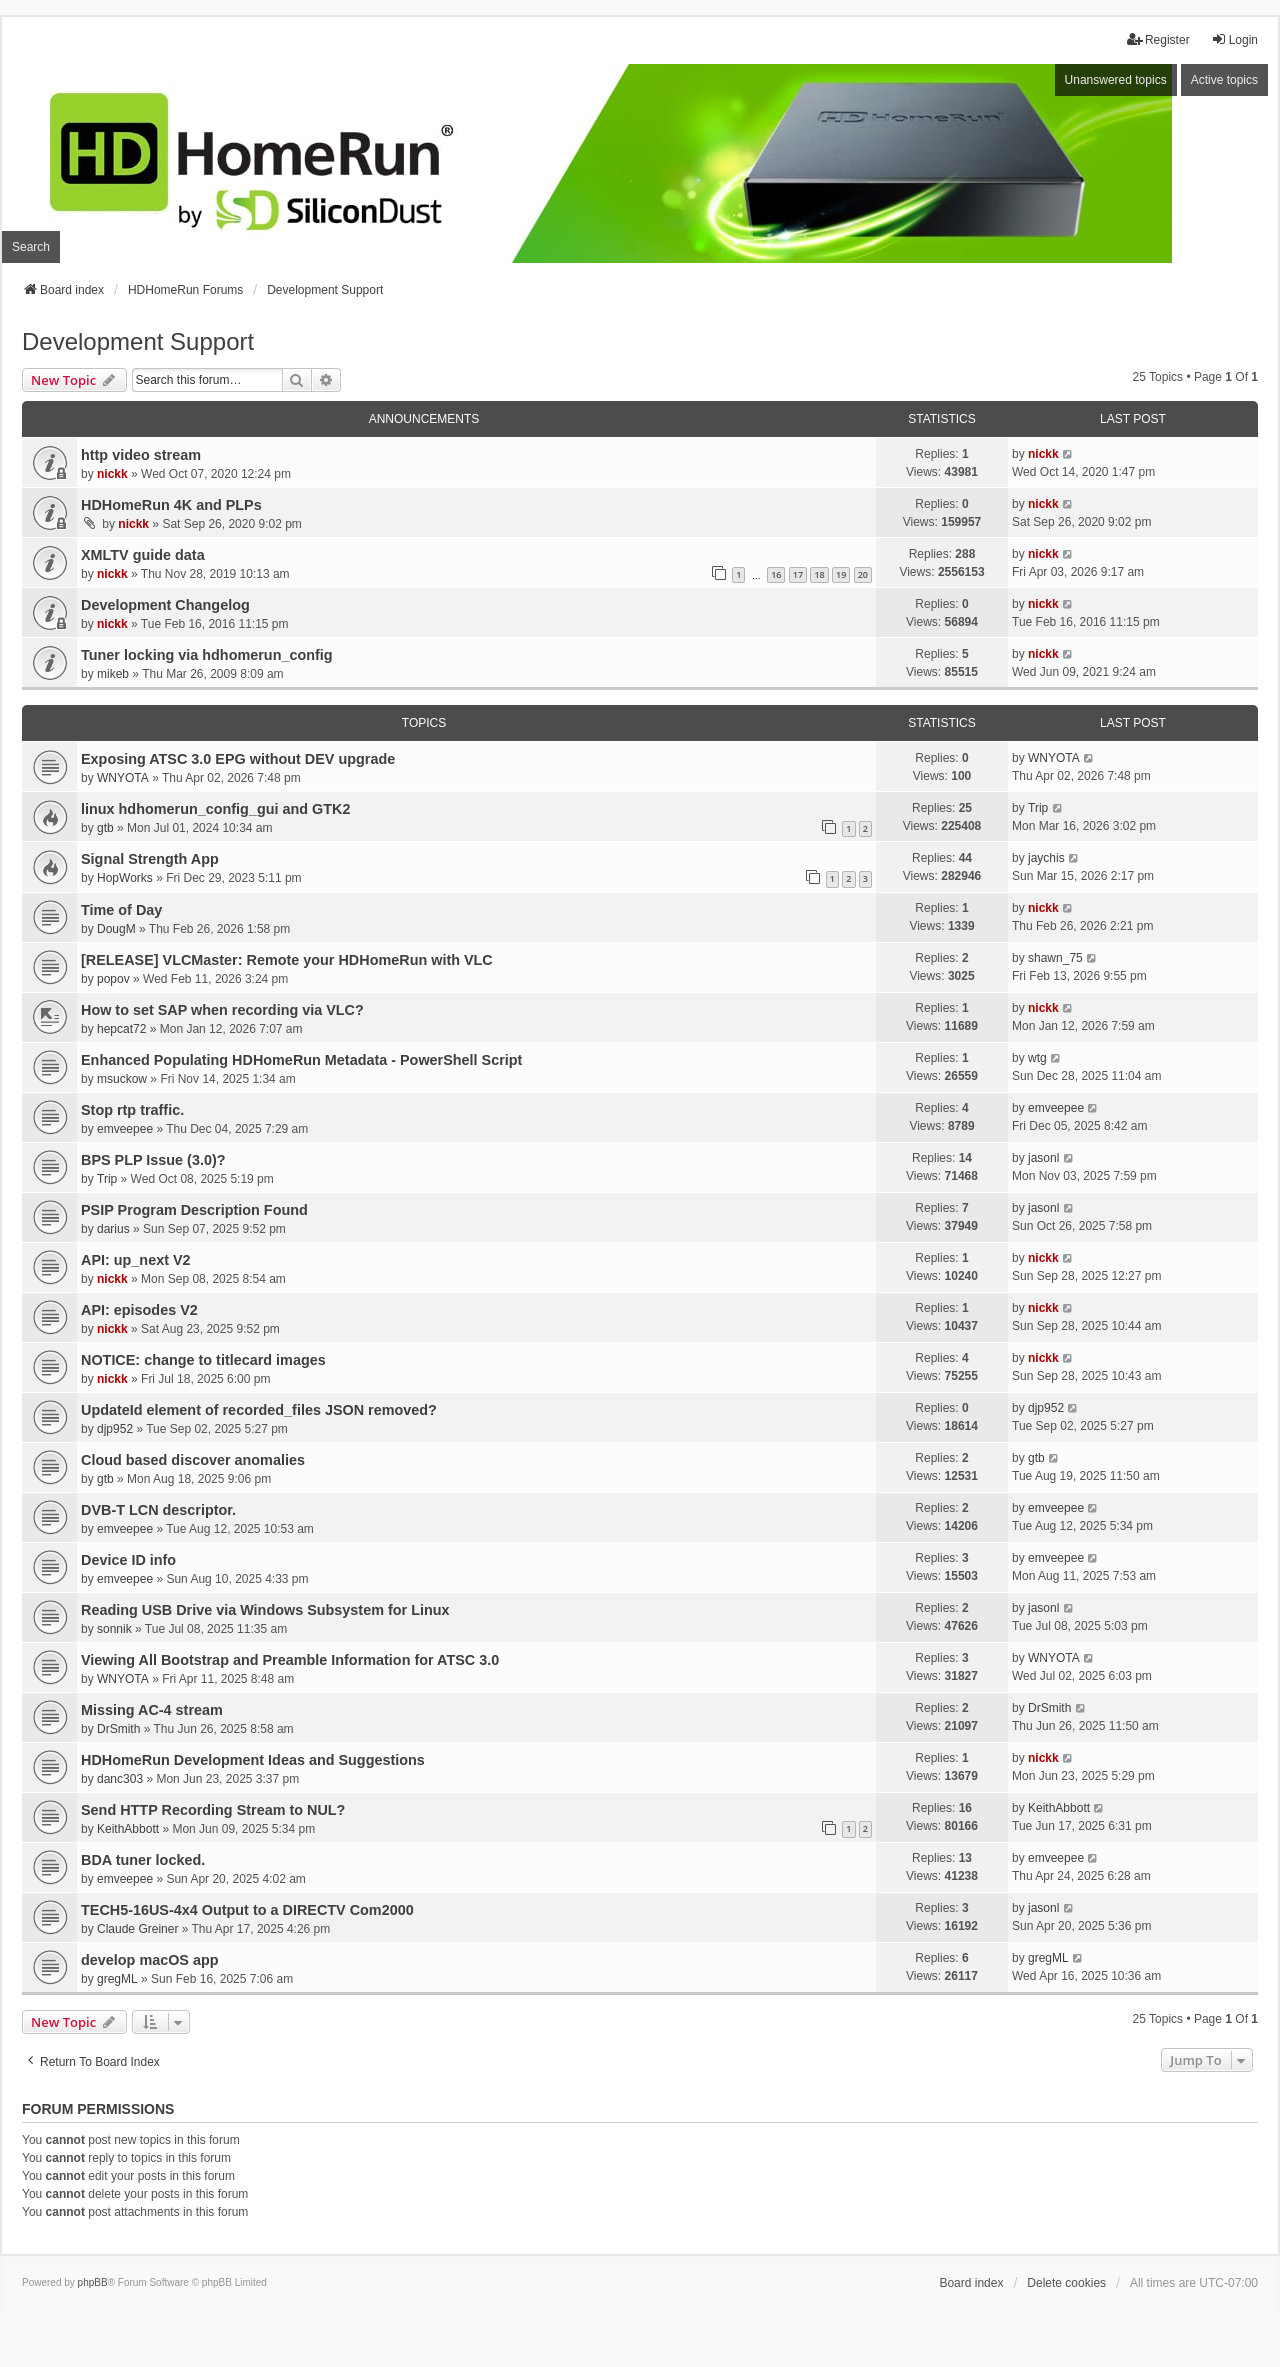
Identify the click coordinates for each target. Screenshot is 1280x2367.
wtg (1037, 1058)
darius (113, 1229)
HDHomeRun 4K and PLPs (171, 505)
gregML (117, 1979)
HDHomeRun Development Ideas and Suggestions (253, 1760)
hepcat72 (121, 1029)
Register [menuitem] (1158, 39)
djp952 (115, 1429)
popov (113, 979)
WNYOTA (123, 778)
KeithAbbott (128, 1829)
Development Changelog (165, 605)
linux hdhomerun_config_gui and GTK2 (215, 809)
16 (776, 574)
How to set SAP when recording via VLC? (222, 1010)
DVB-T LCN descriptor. (158, 1510)
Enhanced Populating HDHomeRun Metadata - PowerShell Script (301, 1060)
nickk (112, 474)
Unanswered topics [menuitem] (1116, 80)
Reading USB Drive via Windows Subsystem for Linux (265, 1610)
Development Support (138, 341)
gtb (105, 828)
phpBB (93, 2282)
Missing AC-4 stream (152, 1710)
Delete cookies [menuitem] (1066, 2283)
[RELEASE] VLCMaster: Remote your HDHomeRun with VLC (287, 960)
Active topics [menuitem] (1224, 80)
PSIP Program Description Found (194, 1210)
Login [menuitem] (1234, 39)
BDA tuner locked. (143, 1860)
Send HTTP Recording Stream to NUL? (213, 1810)
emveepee (125, 1129)
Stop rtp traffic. (132, 1110)
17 (798, 574)
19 (841, 574)
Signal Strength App (150, 859)
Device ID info (128, 1560)
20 (863, 574)
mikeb (113, 674)
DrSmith (118, 1729)
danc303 (120, 1779)
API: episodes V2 (139, 1310)
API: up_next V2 (136, 1260)
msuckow (122, 1079)
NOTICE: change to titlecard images (203, 1360)
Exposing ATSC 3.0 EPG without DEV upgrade (238, 759)
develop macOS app (150, 1960)
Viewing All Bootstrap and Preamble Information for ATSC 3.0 (290, 1660)
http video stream (141, 455)
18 (819, 574)
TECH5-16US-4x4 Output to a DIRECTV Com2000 (247, 1910)
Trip (1038, 808)
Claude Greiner (137, 1929)
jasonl (1043, 1158)
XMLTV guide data (143, 555)
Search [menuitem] (31, 247)
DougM (116, 929)
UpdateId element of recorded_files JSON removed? (259, 1410)
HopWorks (125, 878)
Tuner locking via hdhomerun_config (207, 655)
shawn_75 (1055, 958)
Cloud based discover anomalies (193, 1460)
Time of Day (121, 910)
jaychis (1046, 858)
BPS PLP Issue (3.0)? (153, 1160)
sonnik (114, 1629)
